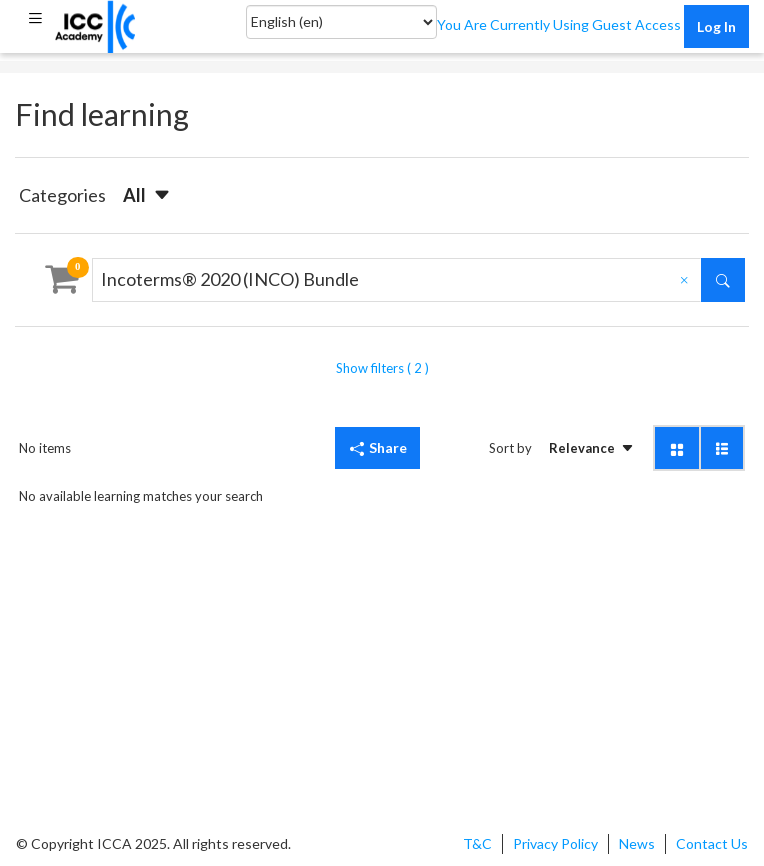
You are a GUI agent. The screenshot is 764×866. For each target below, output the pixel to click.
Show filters (382, 368)
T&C (477, 843)
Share (377, 447)
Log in (716, 26)
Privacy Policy (555, 843)
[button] (35, 18)
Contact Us (712, 843)
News (637, 843)
